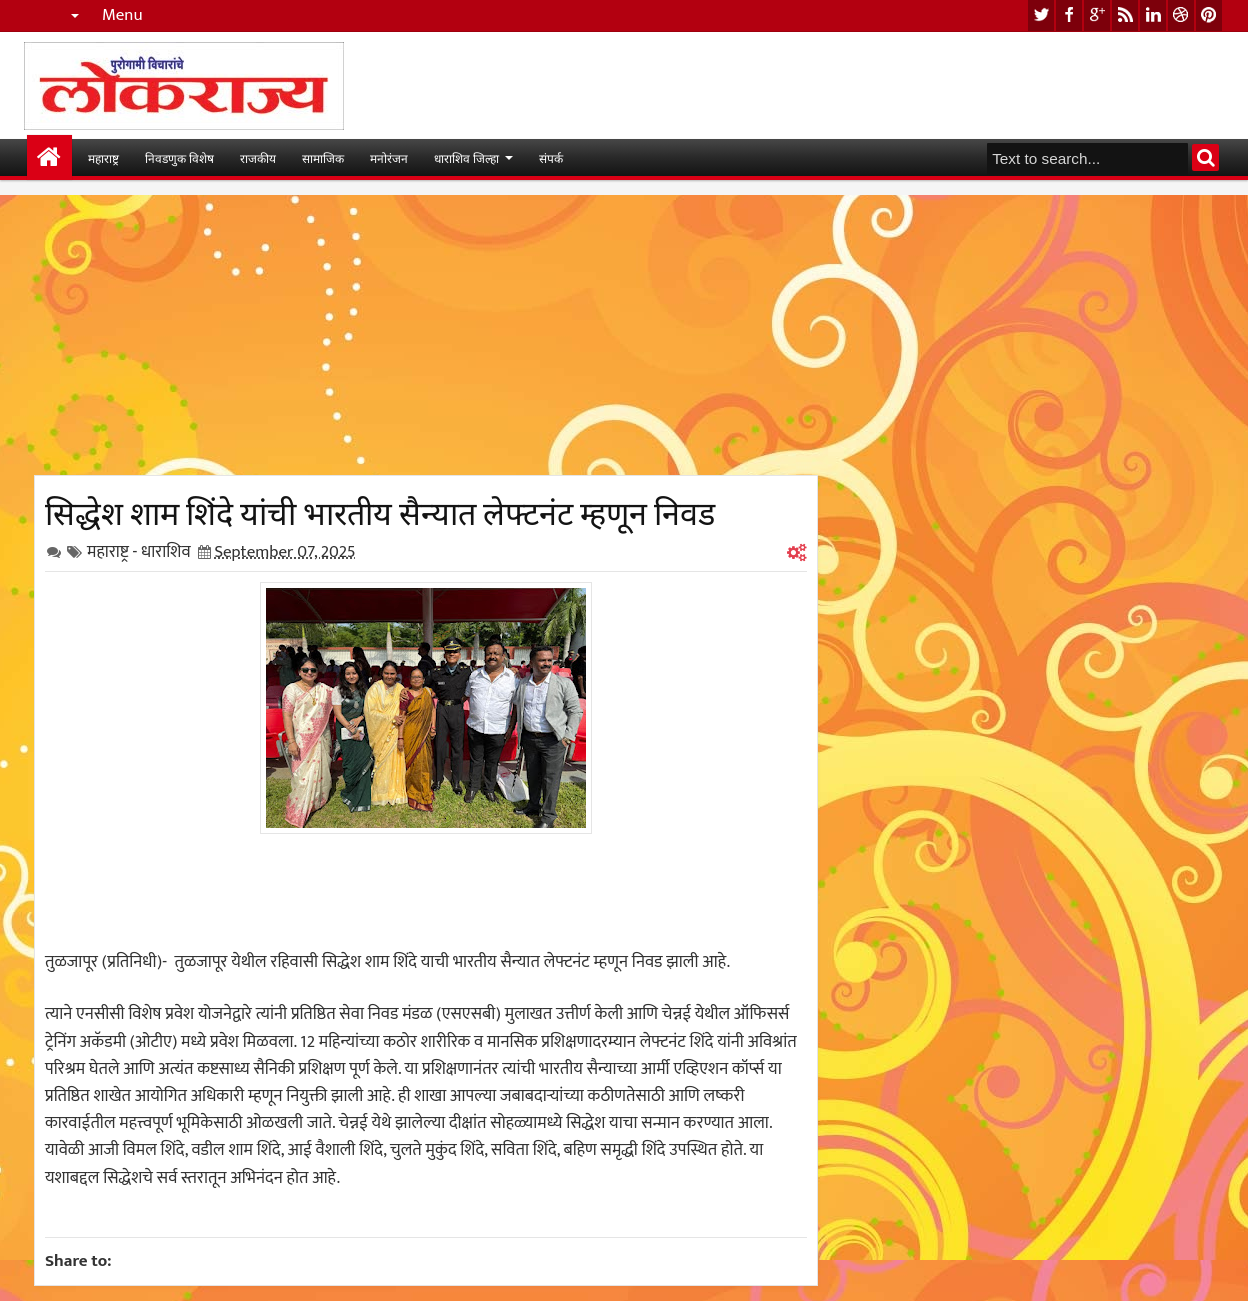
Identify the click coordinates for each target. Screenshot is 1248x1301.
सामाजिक (323, 157)
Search (1205, 157)
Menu (122, 15)
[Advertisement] (426, 335)
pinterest (1209, 15)
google (1097, 15)
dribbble (1181, 15)
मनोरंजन (389, 157)
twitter (1041, 15)
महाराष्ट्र (103, 157)
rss (1125, 15)
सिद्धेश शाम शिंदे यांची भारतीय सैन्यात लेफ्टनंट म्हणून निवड (380, 510)
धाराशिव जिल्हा (466, 157)
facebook (1069, 15)
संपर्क (551, 157)
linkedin (1153, 15)
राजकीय (258, 157)
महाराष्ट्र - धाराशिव (139, 552)
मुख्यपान (49, 157)
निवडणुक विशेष (179, 157)
